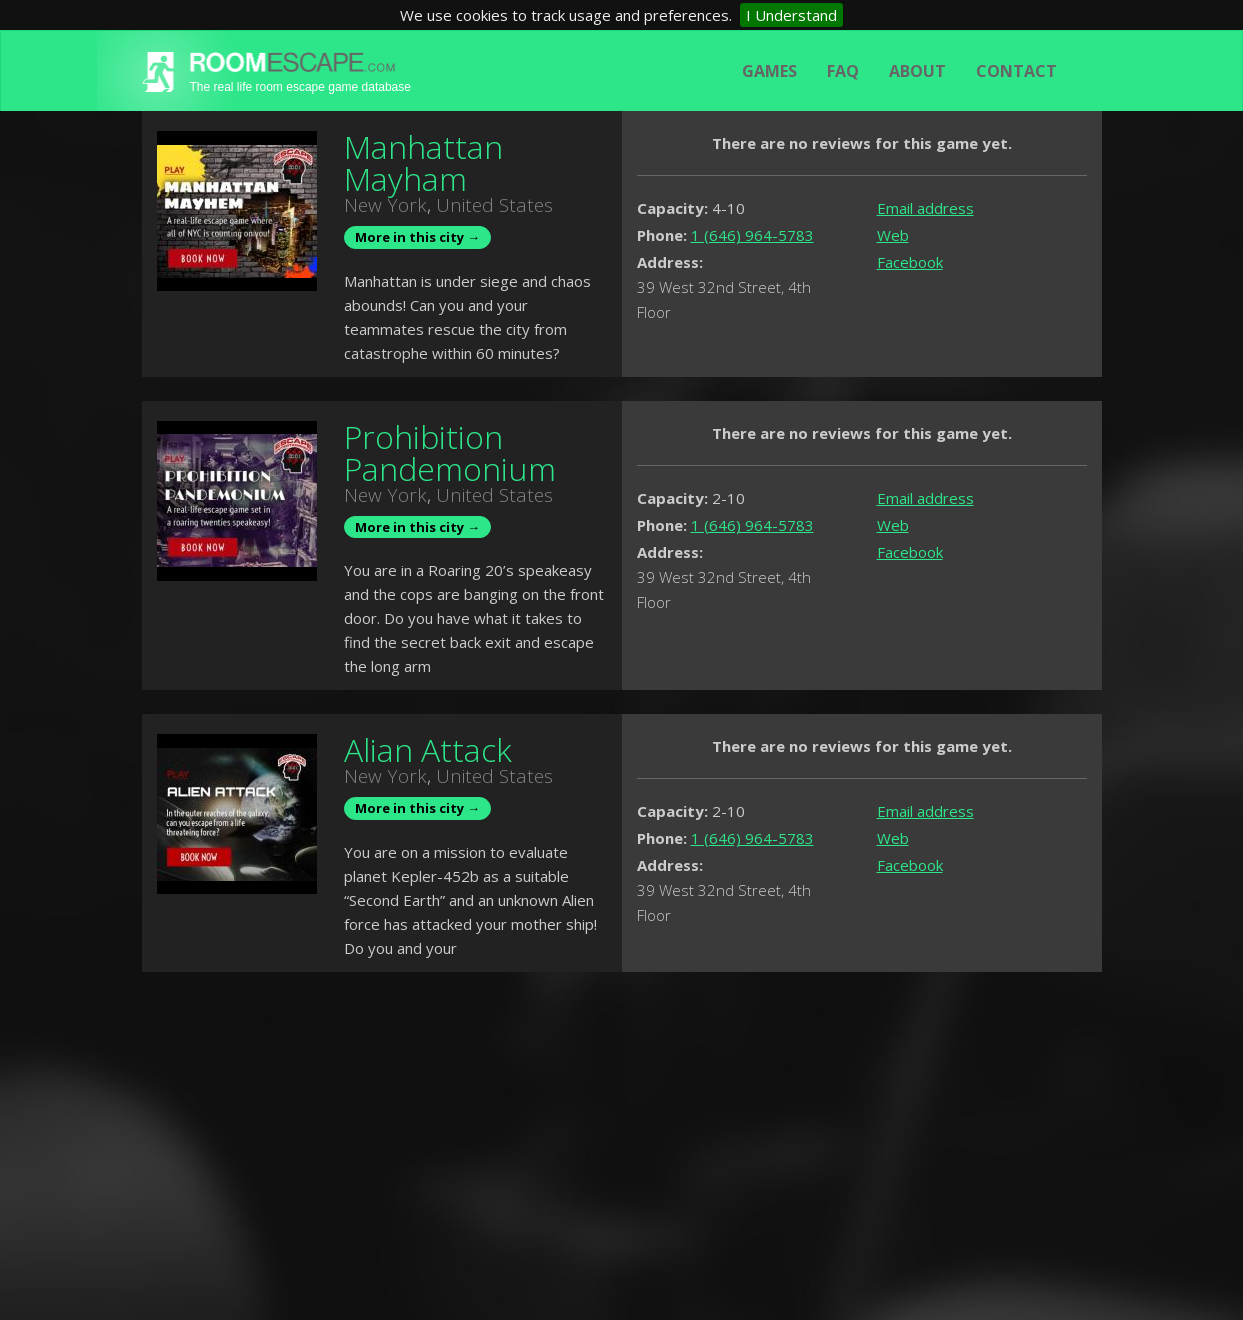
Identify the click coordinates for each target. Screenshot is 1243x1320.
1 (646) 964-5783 (752, 235)
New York (385, 205)
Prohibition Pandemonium (450, 452)
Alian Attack (428, 749)
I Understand (791, 15)
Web (893, 235)
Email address (925, 208)
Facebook (910, 262)
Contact (1016, 71)
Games (769, 71)
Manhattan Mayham (423, 162)
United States (494, 205)
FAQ (843, 71)
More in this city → (417, 237)
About (917, 71)
